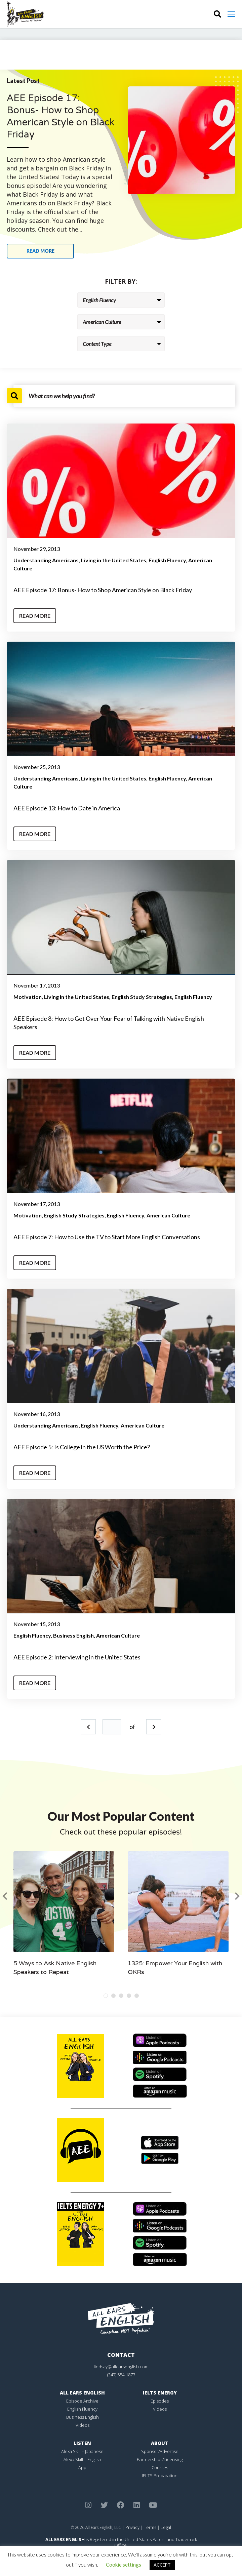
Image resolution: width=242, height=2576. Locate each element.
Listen (82, 2443)
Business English (73, 1635)
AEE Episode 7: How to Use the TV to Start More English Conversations (106, 1237)
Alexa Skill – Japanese (82, 2451)
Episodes (160, 2401)
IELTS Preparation (159, 2475)
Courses (160, 2467)
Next (153, 1726)
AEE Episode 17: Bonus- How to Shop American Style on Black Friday (102, 590)
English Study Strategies (142, 997)
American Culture (168, 1215)
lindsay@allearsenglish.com (121, 2367)
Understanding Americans (46, 560)
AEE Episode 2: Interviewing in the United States (76, 1657)
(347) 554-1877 (121, 2375)
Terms (150, 2527)
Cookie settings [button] (123, 2565)
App (82, 2467)
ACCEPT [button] (162, 2565)
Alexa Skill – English (82, 2459)
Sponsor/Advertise (159, 2451)
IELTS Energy (160, 2392)
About (159, 2443)
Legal (166, 2527)
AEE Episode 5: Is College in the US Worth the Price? (81, 1447)
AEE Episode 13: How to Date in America (66, 808)
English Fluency (167, 560)
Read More (34, 615)
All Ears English (82, 2392)
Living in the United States (113, 560)
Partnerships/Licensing (160, 2459)
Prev (88, 1726)
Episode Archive (82, 2401)
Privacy (132, 2527)
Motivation (27, 997)
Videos (82, 2425)
